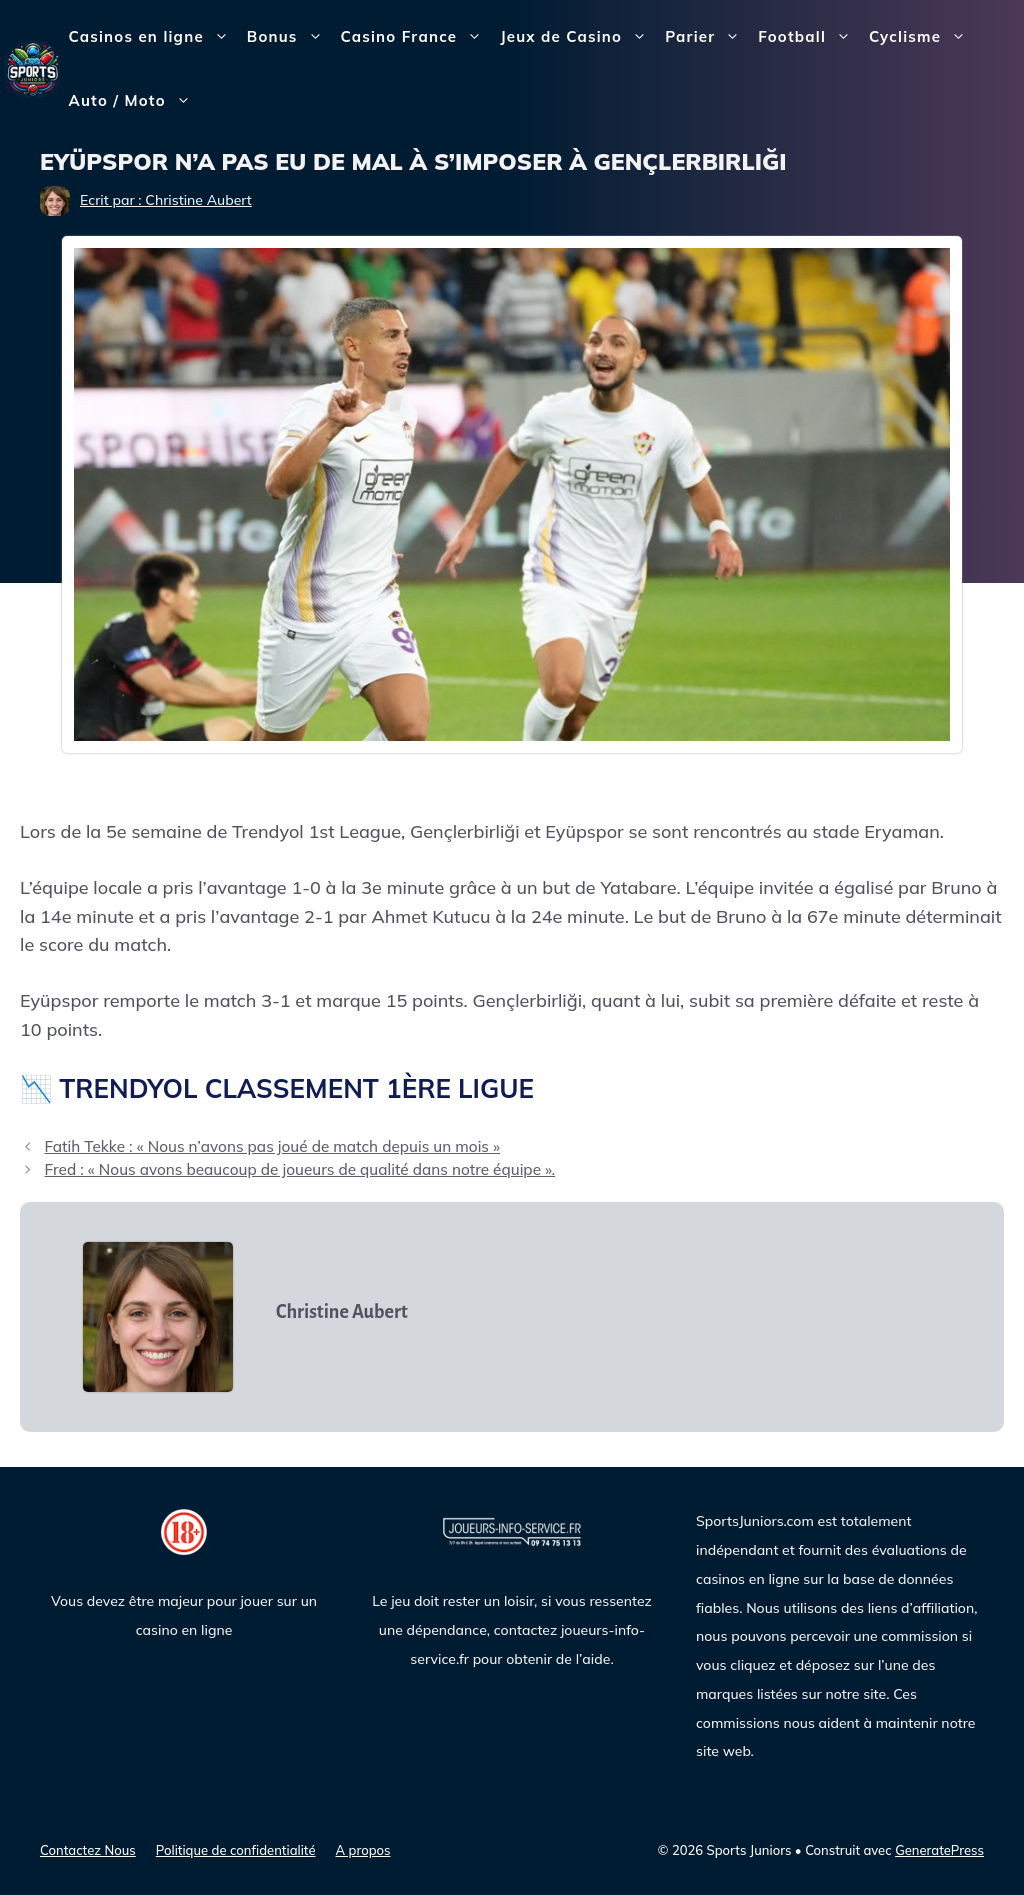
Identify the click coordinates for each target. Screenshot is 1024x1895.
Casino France (416, 37)
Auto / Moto (134, 101)
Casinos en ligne (153, 37)
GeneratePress (939, 1850)
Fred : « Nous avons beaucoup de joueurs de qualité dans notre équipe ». (299, 1169)
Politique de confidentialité (236, 1850)
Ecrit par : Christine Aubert (166, 200)
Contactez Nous (88, 1850)
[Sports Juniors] (32, 67)
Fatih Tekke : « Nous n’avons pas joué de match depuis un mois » (272, 1146)
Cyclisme (922, 37)
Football (809, 37)
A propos (363, 1850)
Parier (707, 37)
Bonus (289, 37)
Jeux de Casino (578, 37)
